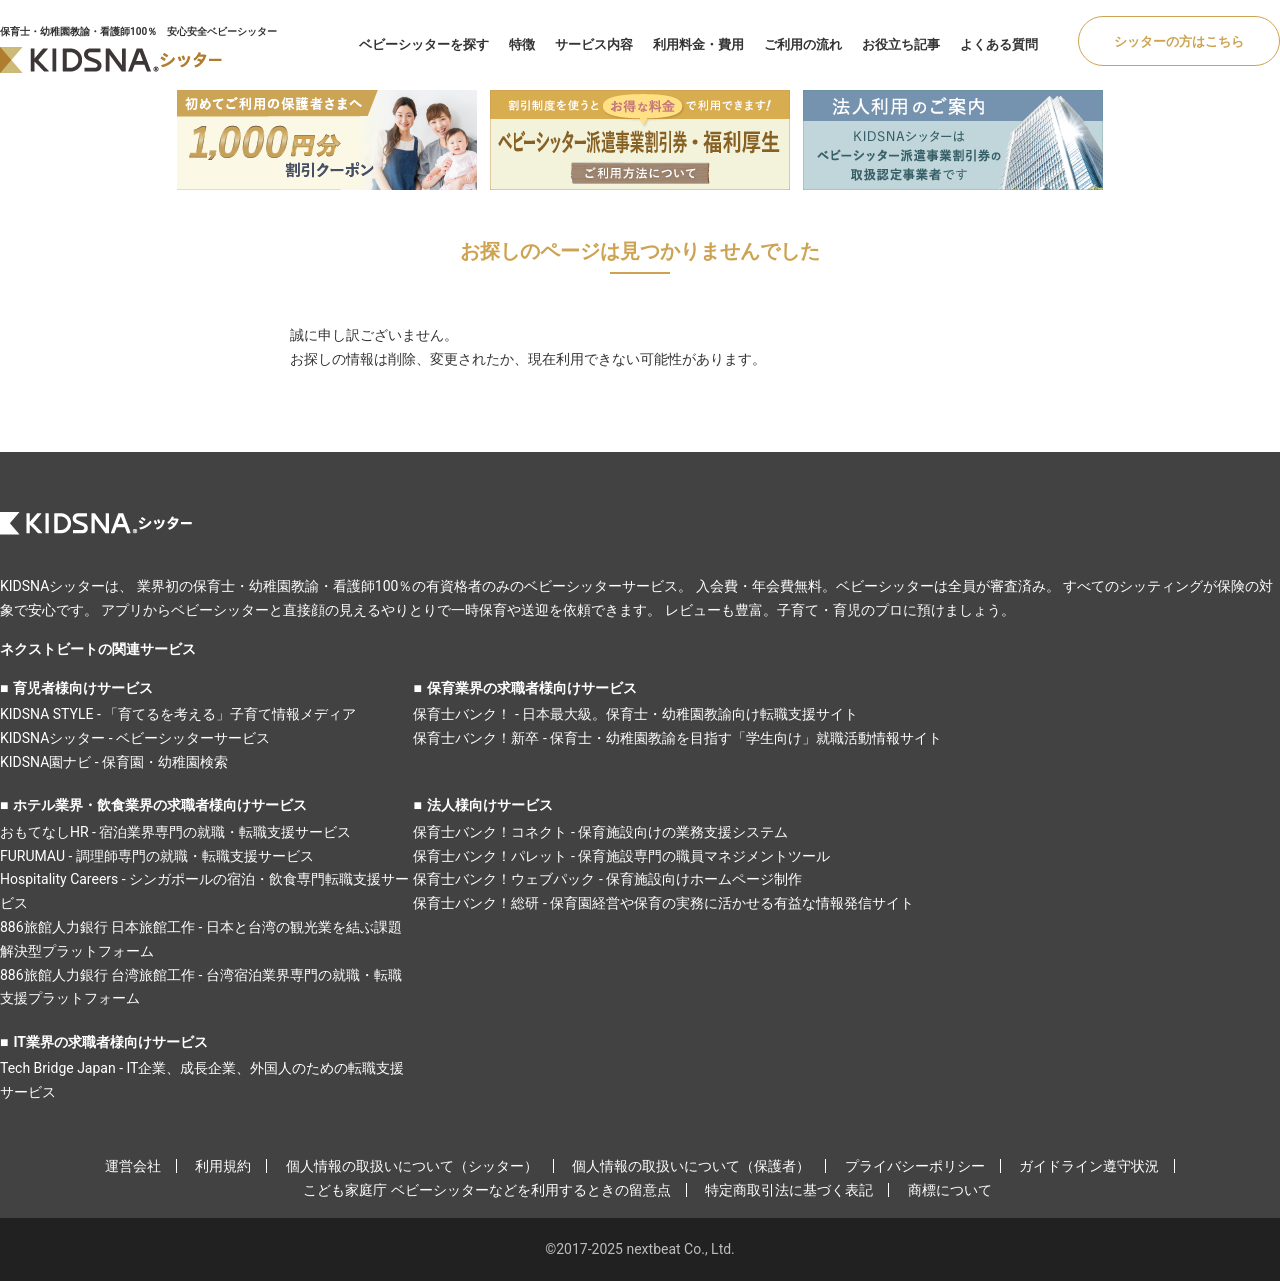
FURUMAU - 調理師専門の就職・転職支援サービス (157, 856)
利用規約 (223, 1166)
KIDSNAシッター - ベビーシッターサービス (135, 738)
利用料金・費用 (698, 44)
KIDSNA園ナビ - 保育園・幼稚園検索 (114, 762)
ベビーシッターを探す (424, 44)
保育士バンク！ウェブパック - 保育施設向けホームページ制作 (607, 879)
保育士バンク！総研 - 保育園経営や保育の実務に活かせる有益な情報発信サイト (663, 903)
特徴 (522, 44)
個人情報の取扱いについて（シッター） (412, 1166)
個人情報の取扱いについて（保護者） (691, 1166)
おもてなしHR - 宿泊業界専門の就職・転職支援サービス (175, 832)
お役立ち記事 (901, 44)
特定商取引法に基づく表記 (789, 1190)
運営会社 (133, 1166)
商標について (950, 1190)
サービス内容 (594, 44)
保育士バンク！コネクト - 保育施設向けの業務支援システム (600, 832)
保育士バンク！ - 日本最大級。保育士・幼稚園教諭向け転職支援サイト (635, 714)
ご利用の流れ (803, 44)
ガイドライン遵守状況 (1089, 1166)
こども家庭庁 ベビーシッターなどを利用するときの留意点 (486, 1190)
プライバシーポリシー (915, 1166)
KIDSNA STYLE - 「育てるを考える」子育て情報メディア (178, 714)
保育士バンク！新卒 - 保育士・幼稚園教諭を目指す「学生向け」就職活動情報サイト (677, 738)
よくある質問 (999, 44)
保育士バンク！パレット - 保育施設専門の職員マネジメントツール (621, 856)
